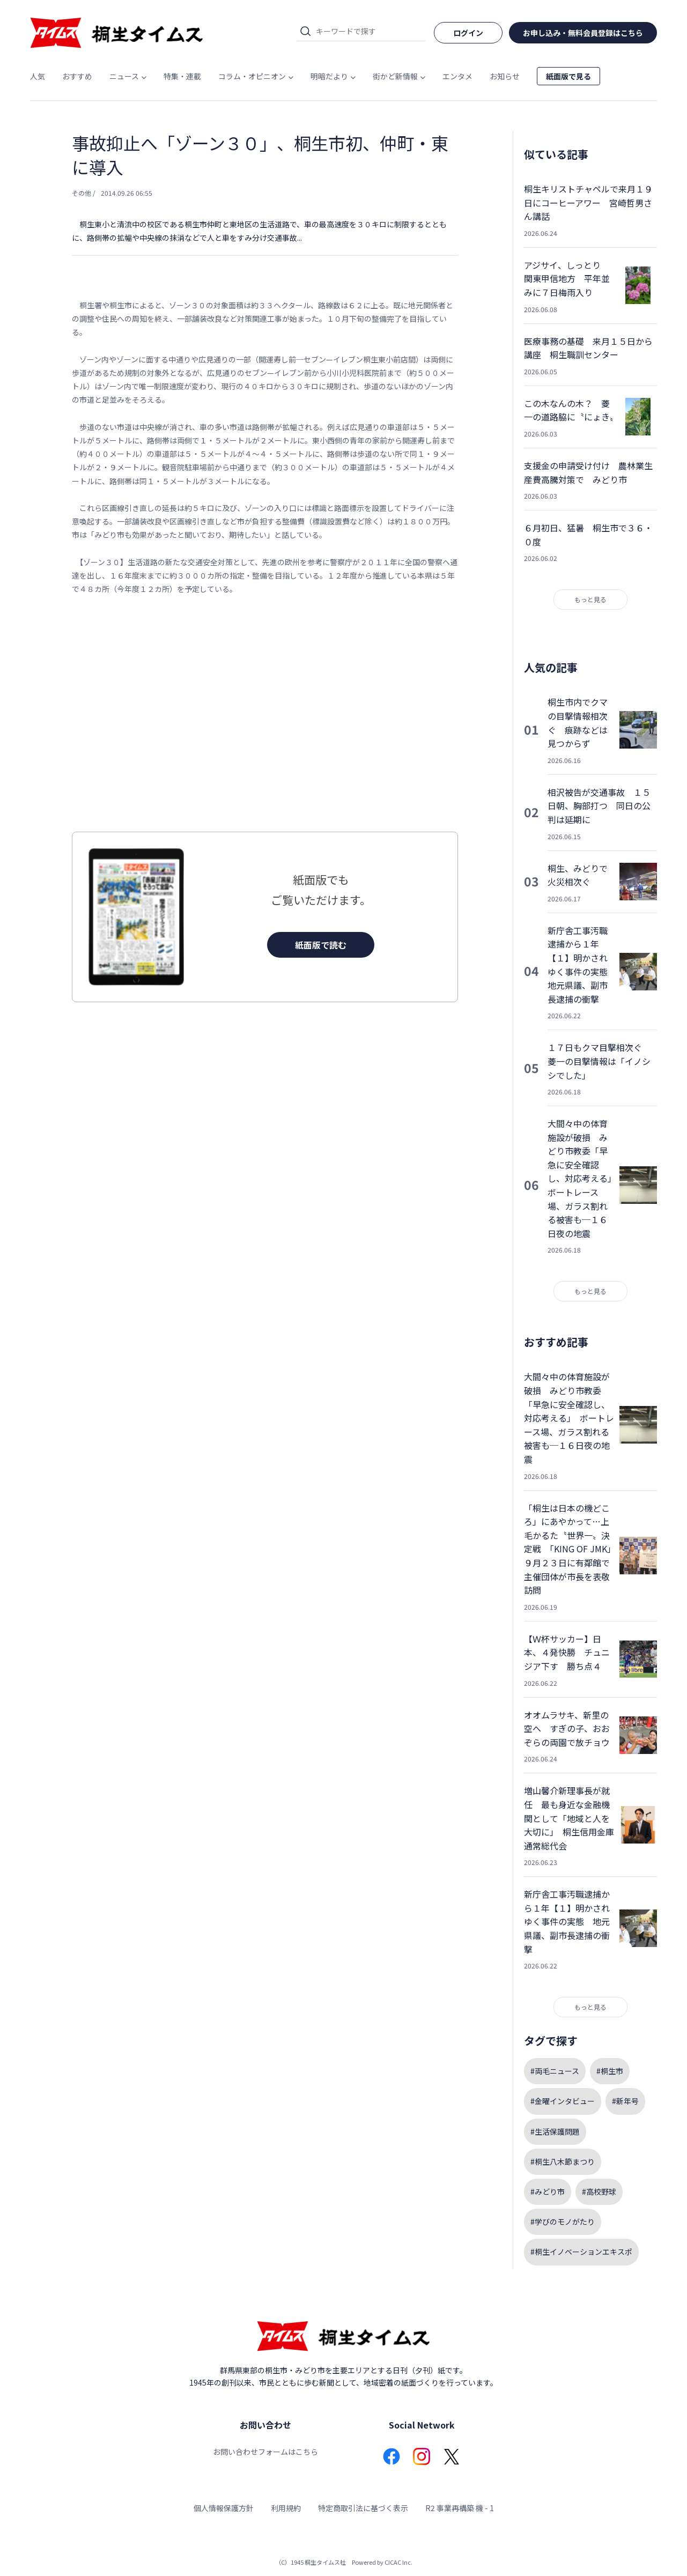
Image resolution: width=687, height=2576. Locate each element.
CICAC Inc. (398, 2562)
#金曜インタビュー (562, 2101)
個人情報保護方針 (224, 2508)
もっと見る (590, 599)
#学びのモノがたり (562, 2221)
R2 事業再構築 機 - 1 (459, 2508)
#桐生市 (609, 2071)
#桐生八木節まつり (562, 2161)
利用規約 (286, 2508)
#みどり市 (547, 2191)
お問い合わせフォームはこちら (265, 2451)
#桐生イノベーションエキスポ (581, 2251)
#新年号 (625, 2101)
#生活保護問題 (555, 2131)
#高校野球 (599, 2191)
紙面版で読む (320, 944)
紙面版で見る (568, 76)
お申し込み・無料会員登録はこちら (583, 32)
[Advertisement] (265, 714)
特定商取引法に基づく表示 (363, 2508)
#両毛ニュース (554, 2071)
